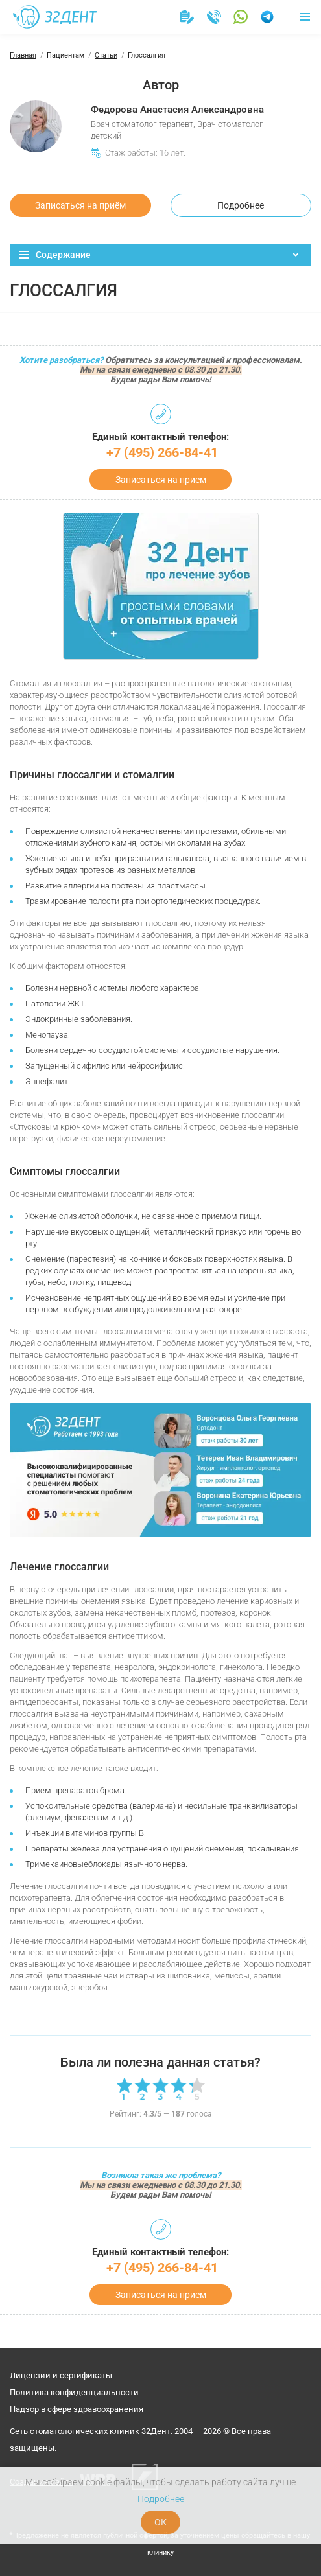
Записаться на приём (80, 205)
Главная (23, 55)
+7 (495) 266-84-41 (162, 452)
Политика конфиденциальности (74, 2392)
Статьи (106, 55)
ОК (160, 2522)
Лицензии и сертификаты (61, 2375)
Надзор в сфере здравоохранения (76, 2409)
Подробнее (240, 205)
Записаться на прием (160, 479)
